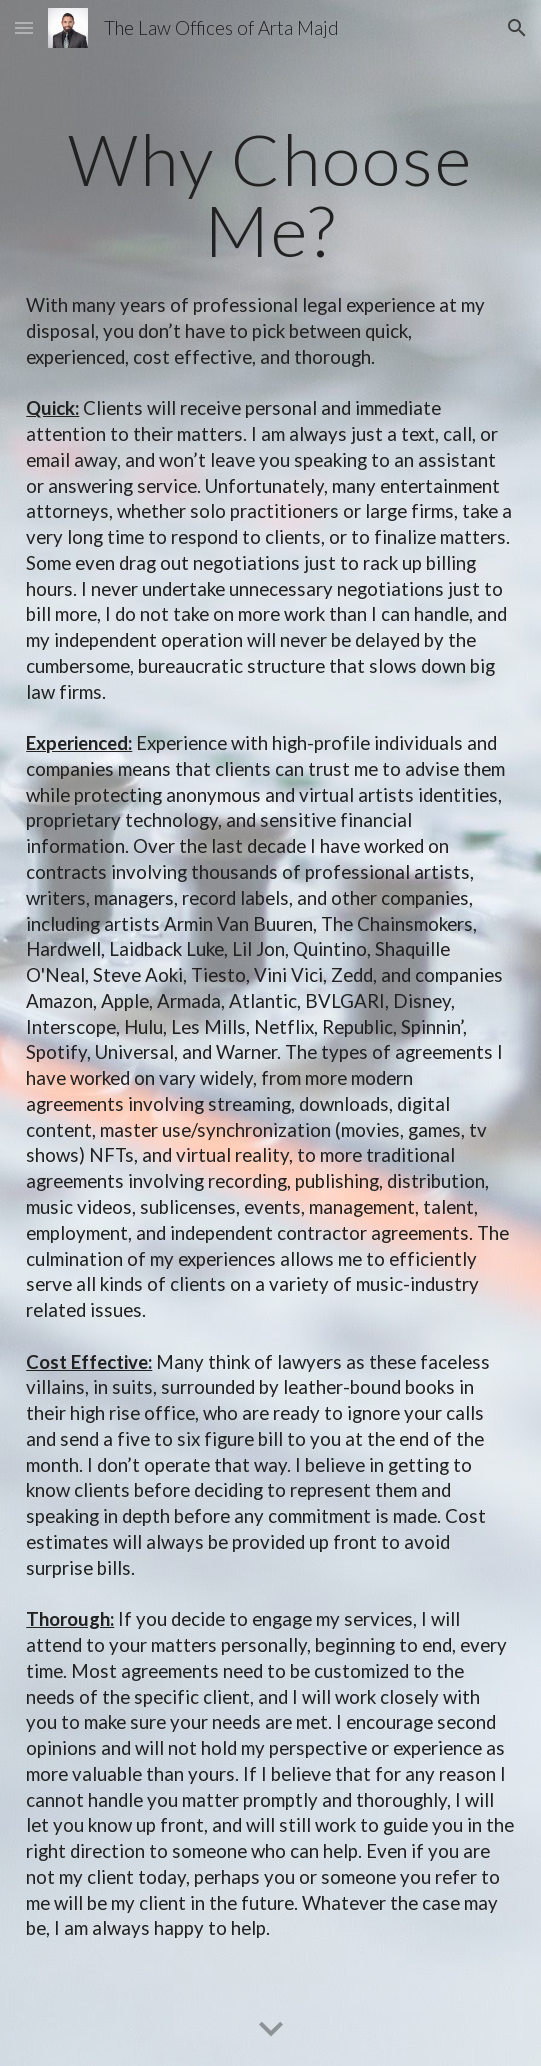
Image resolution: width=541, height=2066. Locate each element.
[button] (24, 27)
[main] (270, 194)
